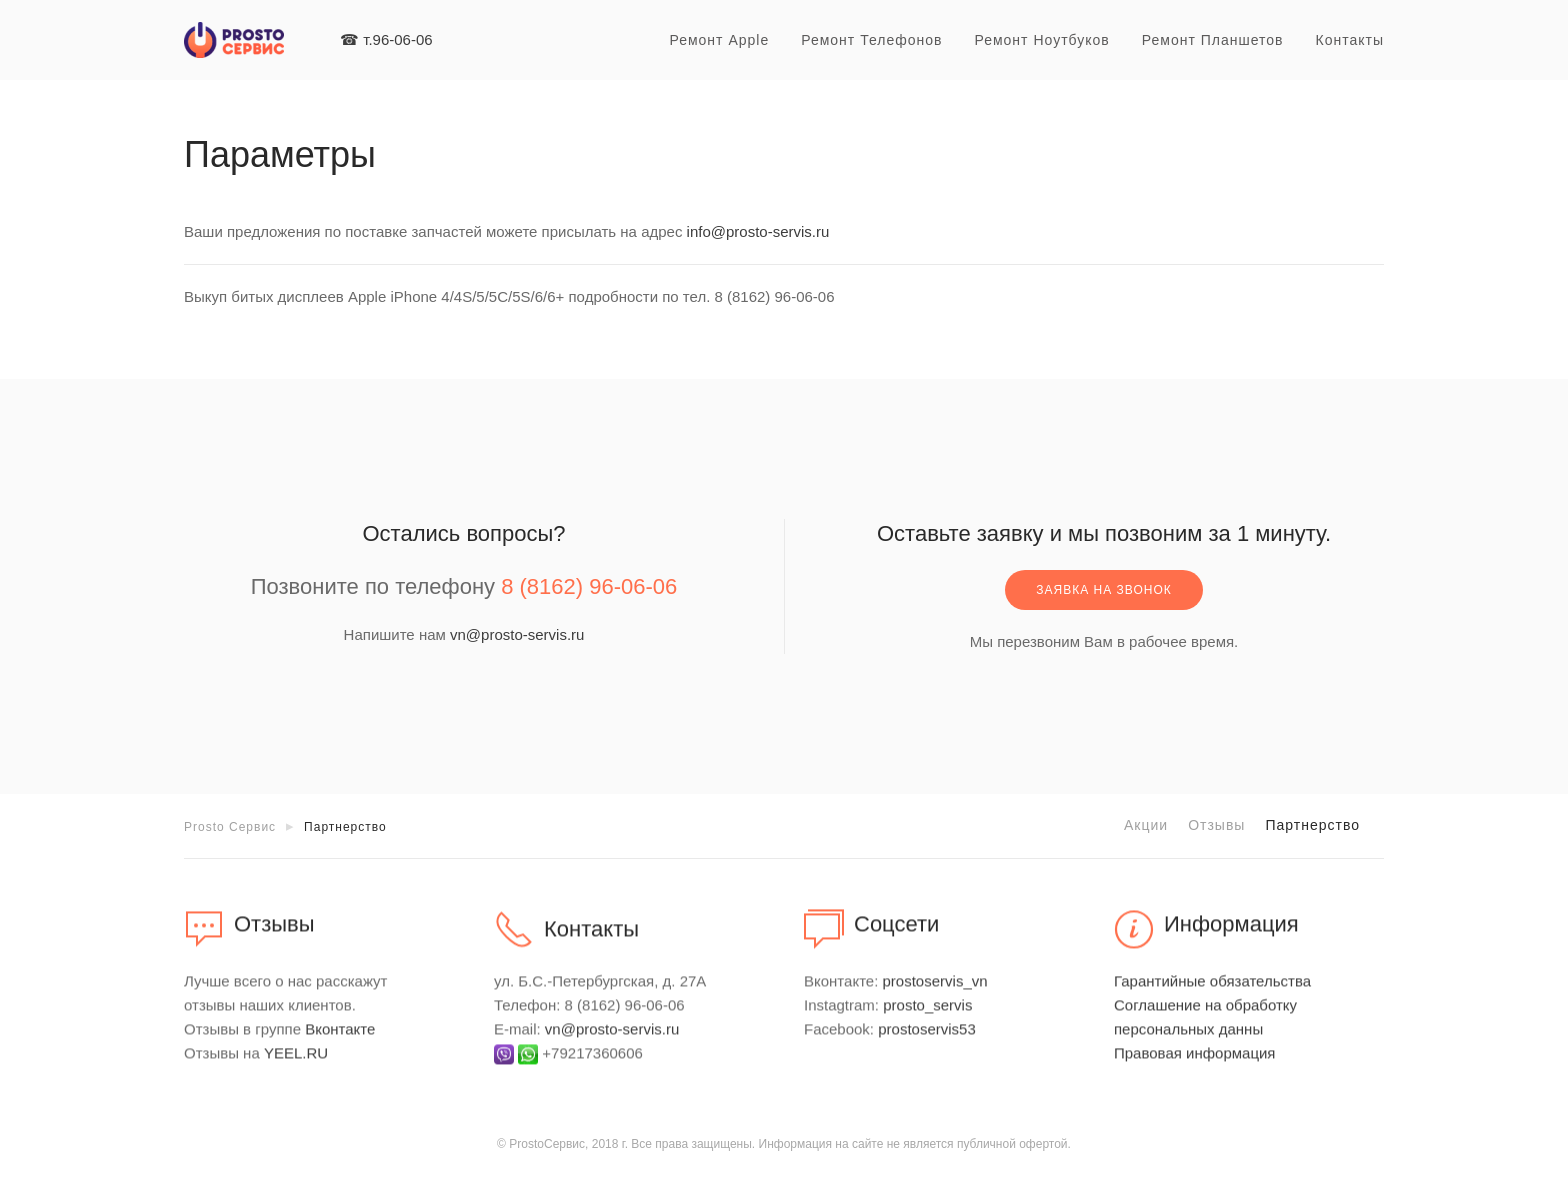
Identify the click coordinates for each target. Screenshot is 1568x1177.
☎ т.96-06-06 (386, 39)
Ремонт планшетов (1213, 40)
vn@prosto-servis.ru (517, 634)
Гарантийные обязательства (1212, 991)
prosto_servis (927, 1015)
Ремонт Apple (719, 40)
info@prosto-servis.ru (758, 231)
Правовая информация (1194, 1063)
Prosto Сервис (230, 827)
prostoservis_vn (935, 991)
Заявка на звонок (1103, 590)
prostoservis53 (927, 1039)
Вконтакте (340, 1039)
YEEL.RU (296, 1063)
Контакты (1350, 40)
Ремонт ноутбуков (1041, 40)
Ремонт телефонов (871, 40)
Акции (1146, 825)
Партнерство (1312, 825)
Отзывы (1216, 825)
